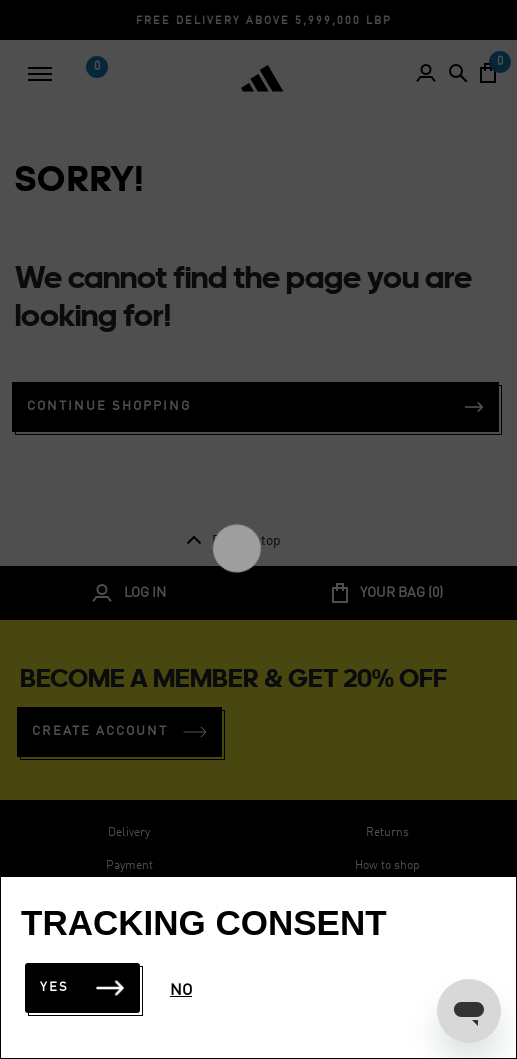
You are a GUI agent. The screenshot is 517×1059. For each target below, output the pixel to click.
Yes (82, 987)
